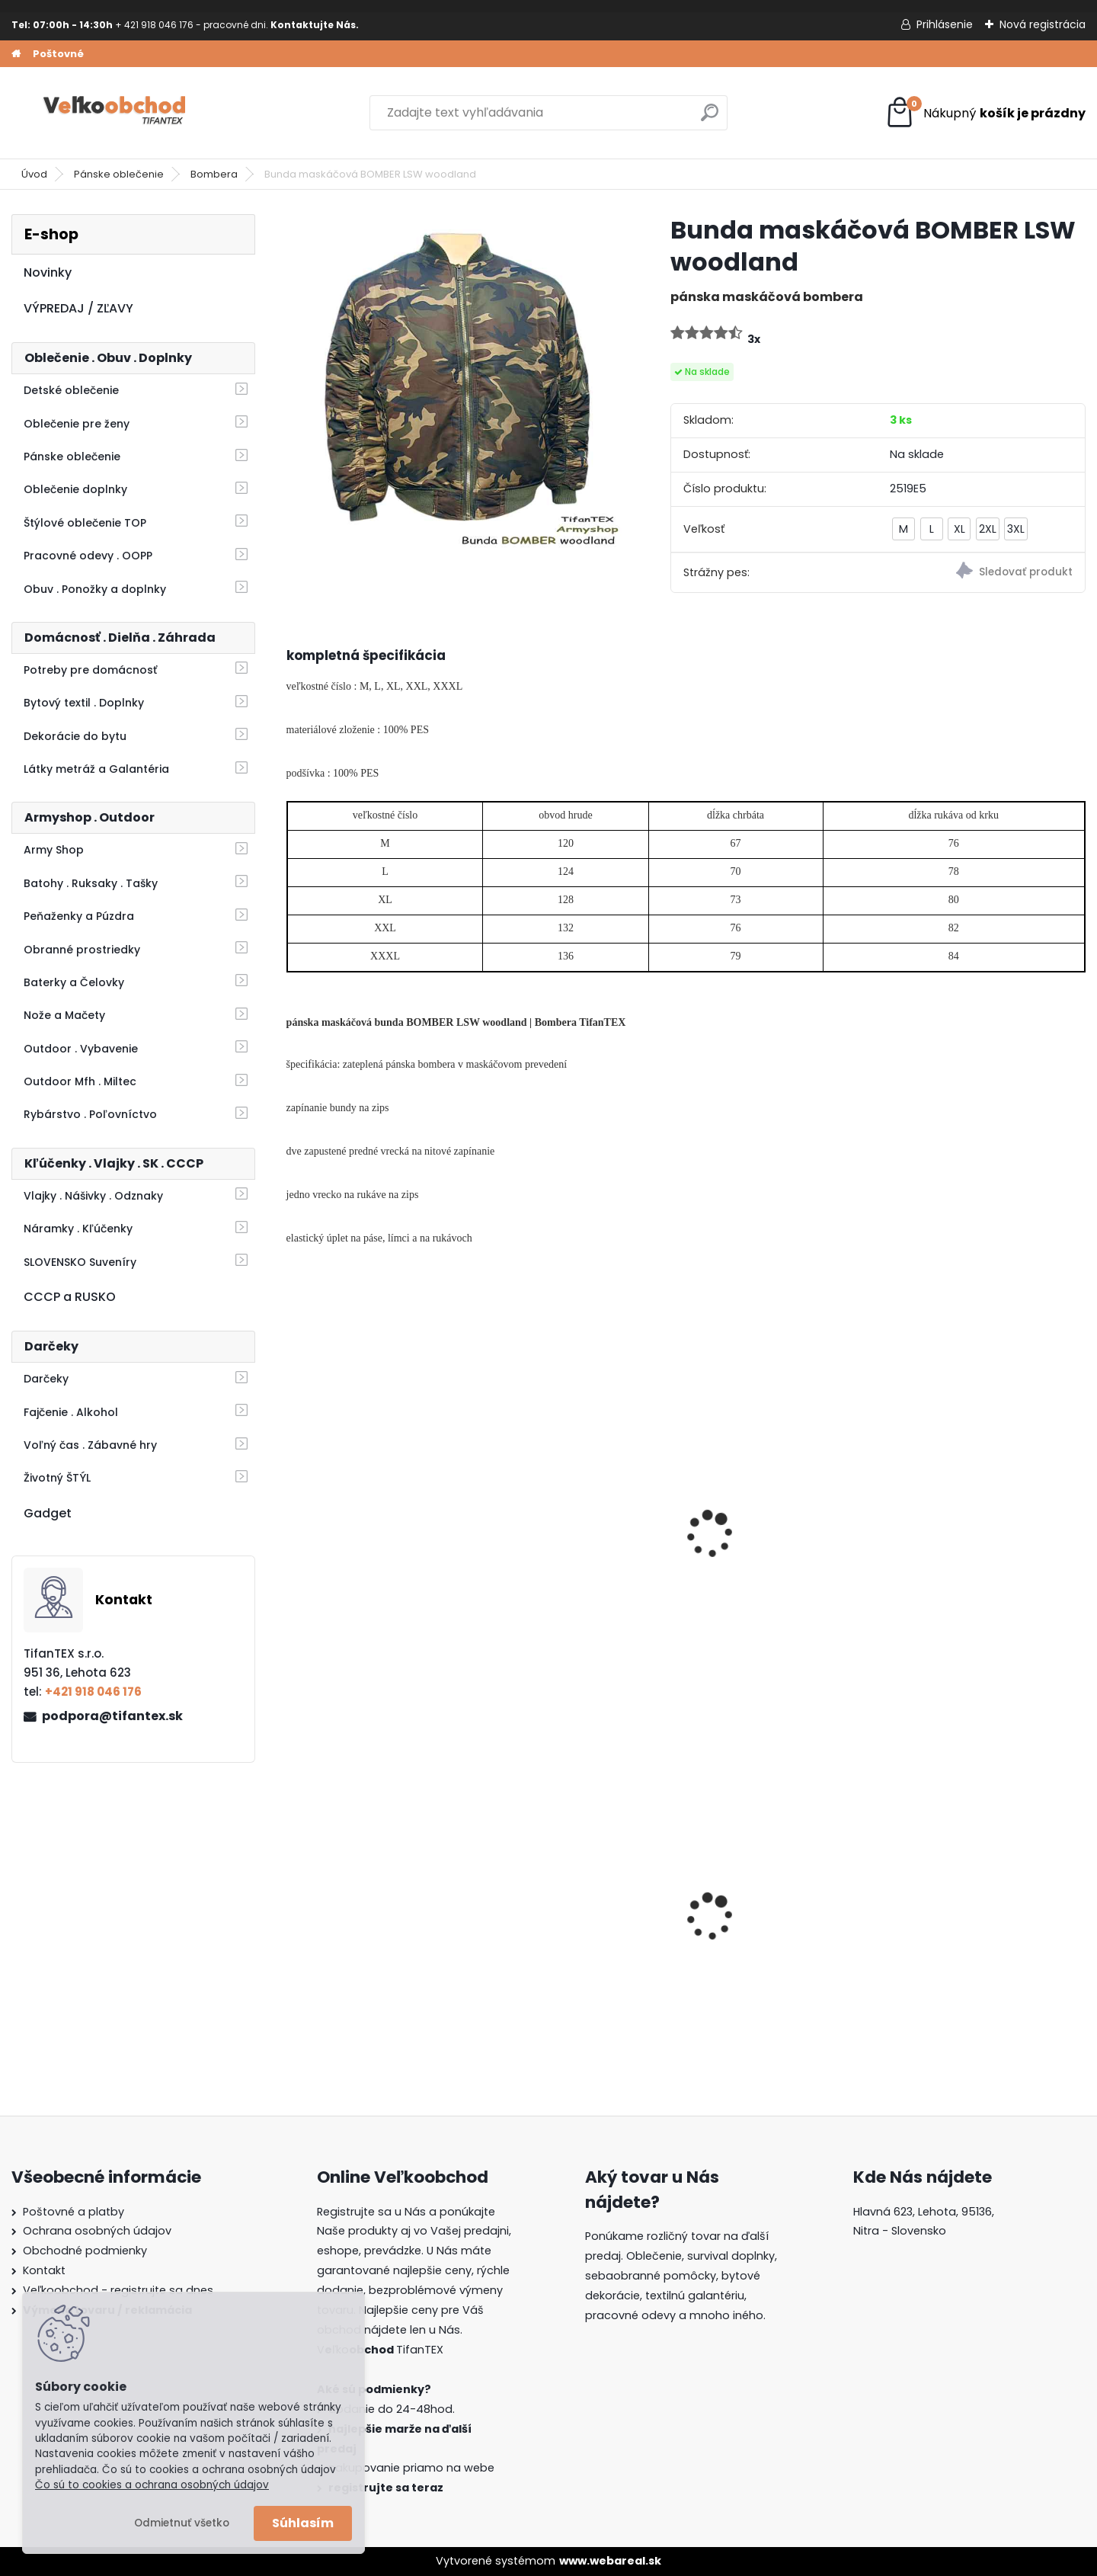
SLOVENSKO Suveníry (80, 1262)
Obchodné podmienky (85, 2250)
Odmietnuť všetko (181, 2523)
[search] (709, 118)
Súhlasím (303, 2523)
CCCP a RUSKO (70, 1297)
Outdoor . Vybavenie (81, 1048)
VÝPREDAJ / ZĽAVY (78, 308)
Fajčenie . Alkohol (71, 1412)
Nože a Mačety (64, 1015)
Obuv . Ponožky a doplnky (95, 589)
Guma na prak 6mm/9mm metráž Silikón (579, 1928)
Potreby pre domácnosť (90, 670)
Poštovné (58, 53)
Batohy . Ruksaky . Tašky (91, 883)
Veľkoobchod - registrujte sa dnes (118, 2290)
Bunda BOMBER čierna (969, 1546)
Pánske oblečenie (119, 174)
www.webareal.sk (610, 2560)
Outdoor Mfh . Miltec (80, 1081)
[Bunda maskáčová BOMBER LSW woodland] (454, 381)
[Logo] (116, 113)
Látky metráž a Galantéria (96, 769)
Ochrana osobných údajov (97, 2230)
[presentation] (292, 1513)
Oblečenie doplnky (75, 489)
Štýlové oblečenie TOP (85, 522)
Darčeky (46, 1378)
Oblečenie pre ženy (77, 423)
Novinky (48, 272)
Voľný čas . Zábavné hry (90, 1445)
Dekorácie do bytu (75, 736)
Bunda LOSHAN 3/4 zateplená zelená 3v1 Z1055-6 (378, 1561)
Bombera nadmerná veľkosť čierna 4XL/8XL (583, 1554)
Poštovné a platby (73, 2211)
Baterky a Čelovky (74, 982)
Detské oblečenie (71, 390)
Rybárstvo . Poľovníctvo (90, 1114)
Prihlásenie (944, 24)
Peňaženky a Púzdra (79, 916)
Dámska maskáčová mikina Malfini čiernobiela (380, 1928)
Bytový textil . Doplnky (84, 702)
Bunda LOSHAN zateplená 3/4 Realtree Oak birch (778, 1554)
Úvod (34, 174)
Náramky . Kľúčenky (78, 1228)
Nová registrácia (1042, 24)
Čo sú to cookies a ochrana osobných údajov (152, 2485)
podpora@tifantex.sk (112, 1716)
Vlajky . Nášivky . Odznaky (93, 1195)
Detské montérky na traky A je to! (986, 1928)
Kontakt (44, 2270)
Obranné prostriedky (82, 949)
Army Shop (54, 849)
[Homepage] (16, 54)
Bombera (214, 174)
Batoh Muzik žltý (749, 1929)
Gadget (48, 1513)
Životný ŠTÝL (57, 1477)
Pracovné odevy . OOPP (88, 555)
